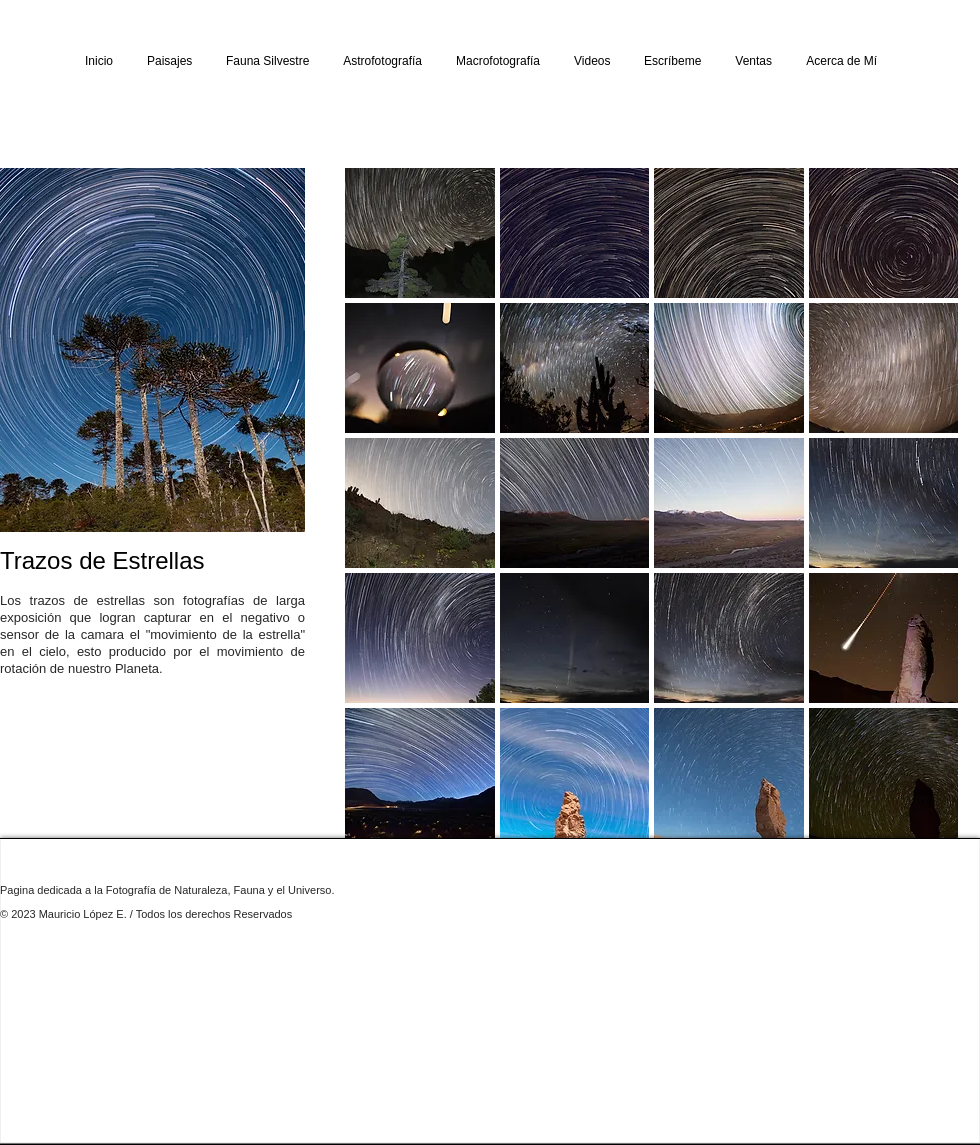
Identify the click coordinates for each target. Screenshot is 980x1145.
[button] (169, 61)
